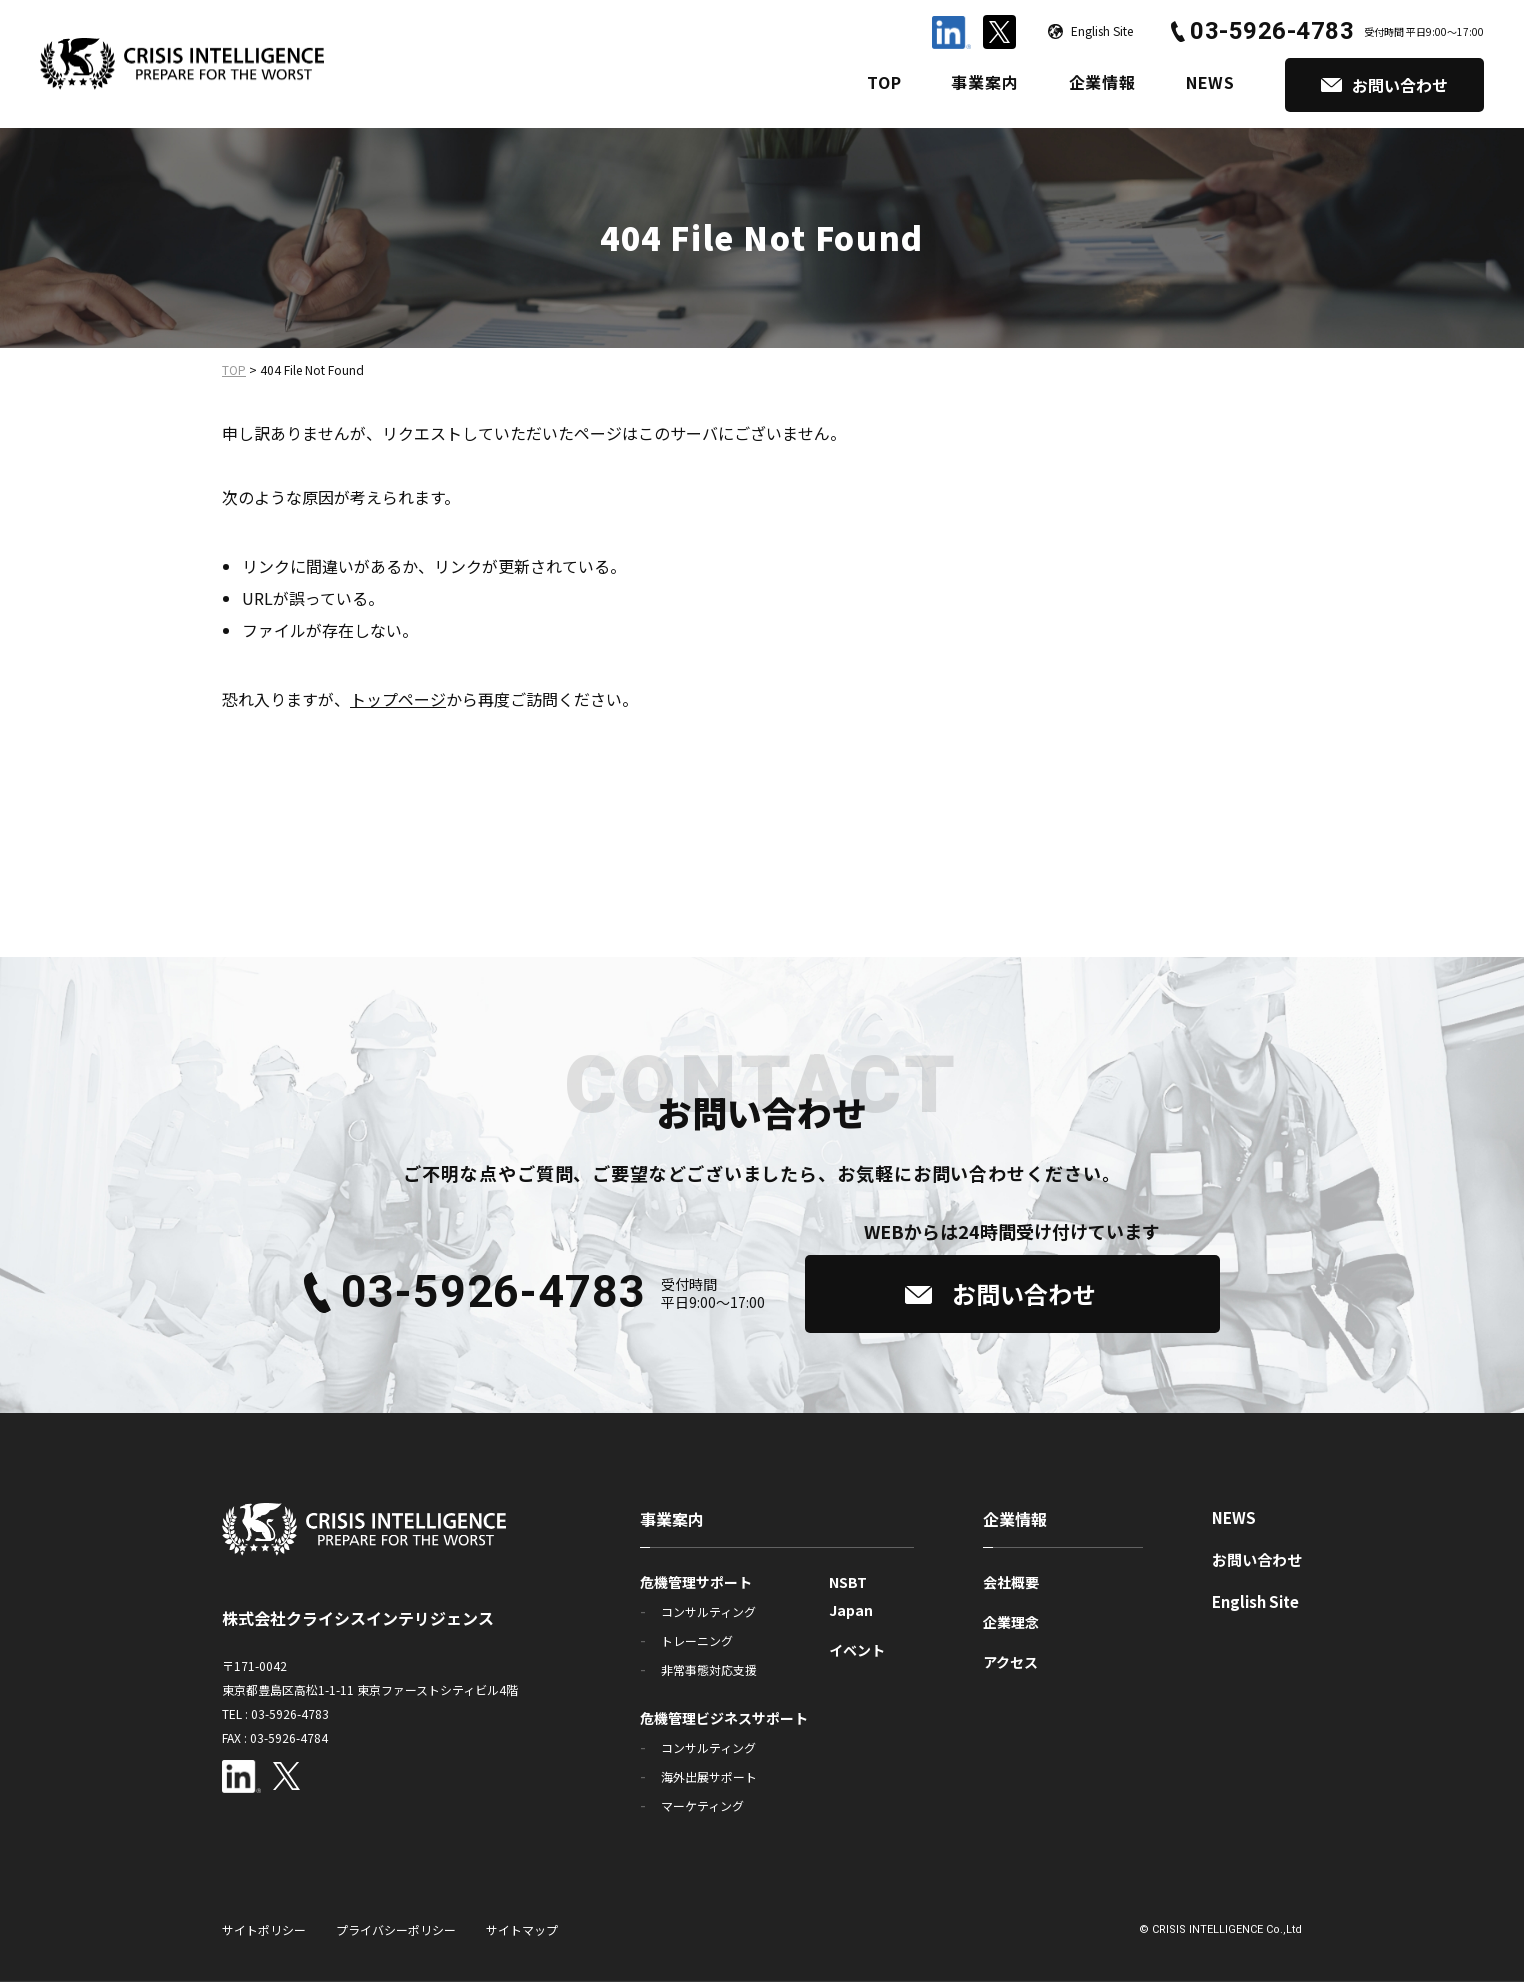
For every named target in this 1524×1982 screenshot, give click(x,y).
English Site (1255, 1601)
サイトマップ (522, 1929)
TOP (884, 82)
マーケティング (702, 1805)
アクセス (1010, 1662)
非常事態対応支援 (709, 1669)
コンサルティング (708, 1611)
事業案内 (984, 82)
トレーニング (697, 1640)
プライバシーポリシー (396, 1929)
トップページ (398, 699)
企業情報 (1102, 82)
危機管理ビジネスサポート (724, 1718)
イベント (857, 1650)
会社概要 (1011, 1582)
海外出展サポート (709, 1776)
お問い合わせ (1257, 1559)
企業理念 (1011, 1622)
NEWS (1210, 82)
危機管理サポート (696, 1582)
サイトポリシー (264, 1929)
